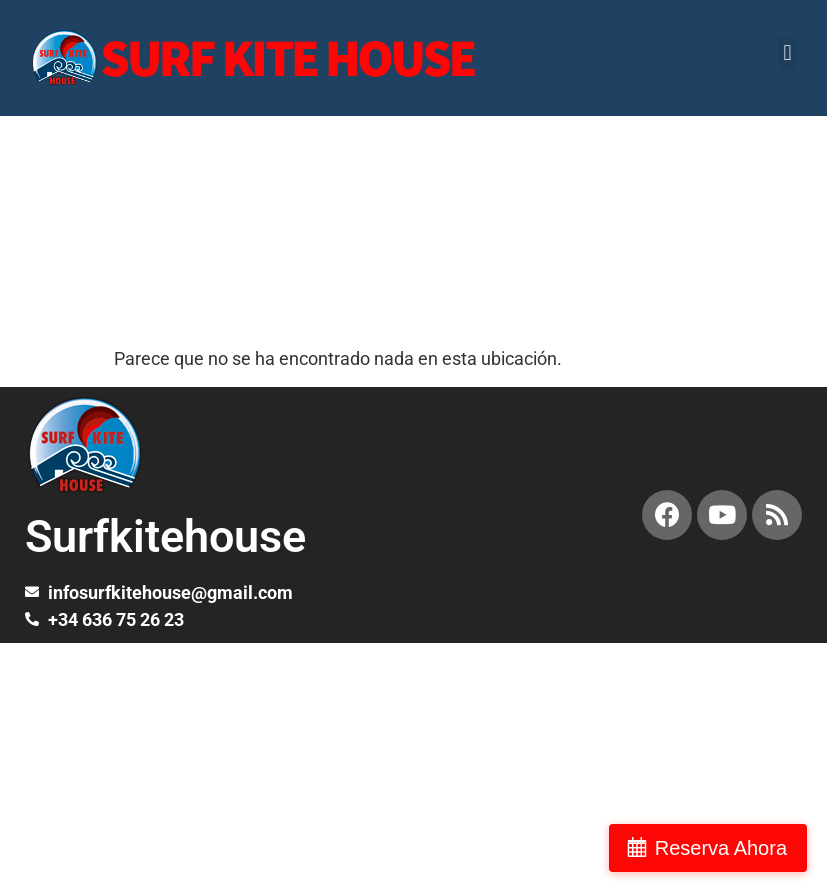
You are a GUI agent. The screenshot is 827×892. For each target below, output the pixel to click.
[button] (787, 53)
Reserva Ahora (721, 848)
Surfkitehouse (165, 536)
